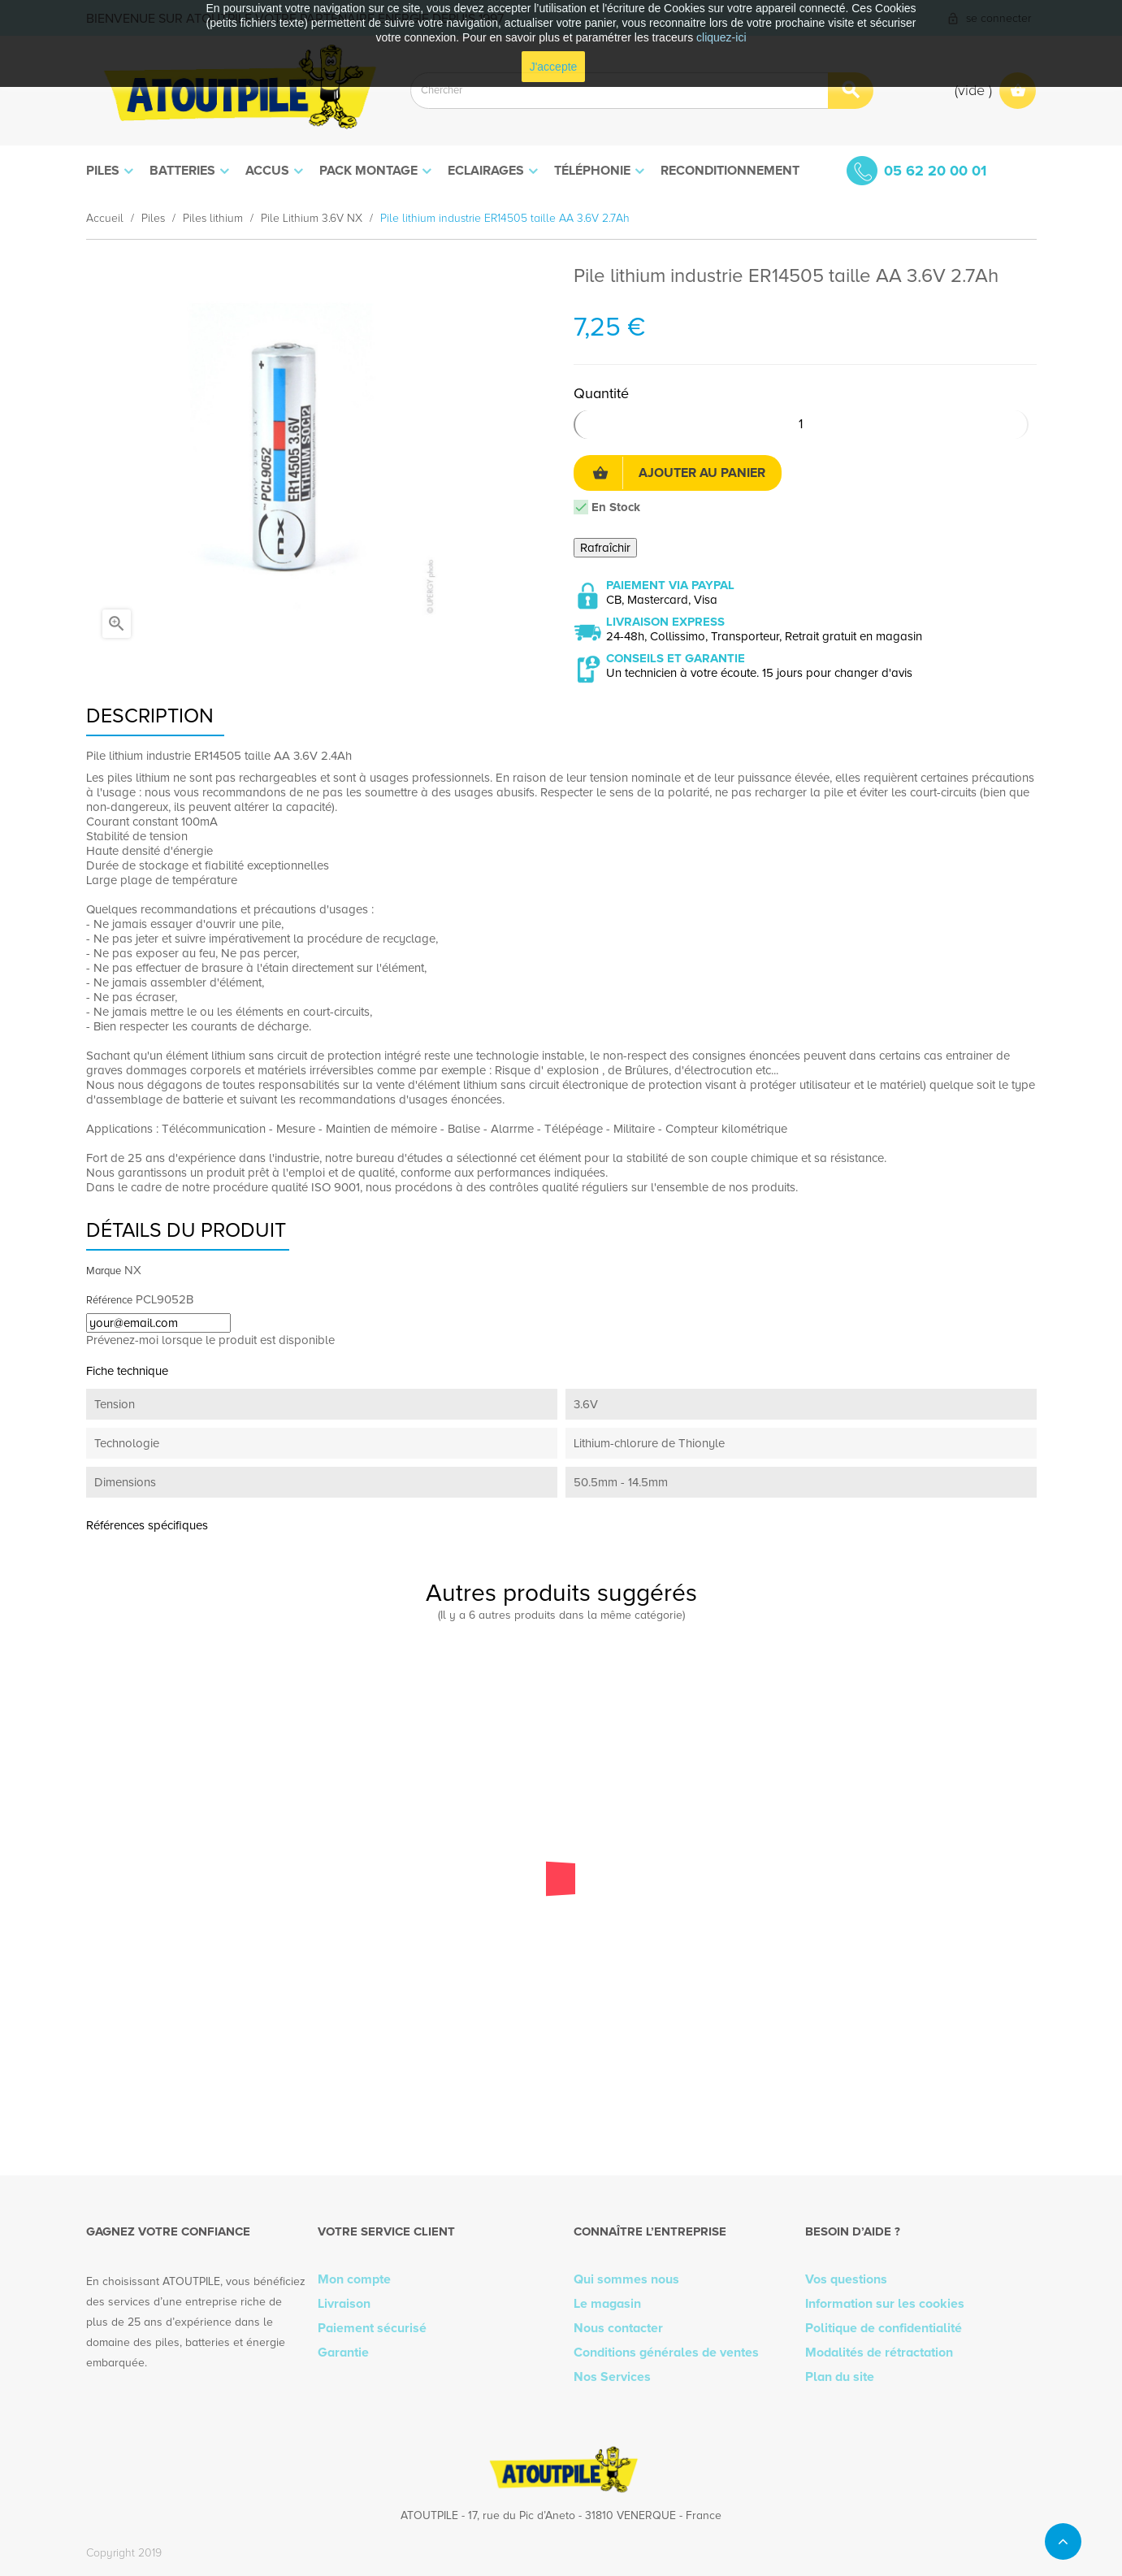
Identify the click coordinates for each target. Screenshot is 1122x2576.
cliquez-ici (721, 37)
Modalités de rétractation (879, 2352)
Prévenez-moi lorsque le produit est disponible (210, 1340)
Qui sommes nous (626, 2279)
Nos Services (612, 2377)
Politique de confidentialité (883, 2328)
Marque (103, 1270)
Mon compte (354, 2279)
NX (132, 1270)
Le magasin (607, 2304)
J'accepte (554, 66)
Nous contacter (618, 2328)
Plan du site (839, 2377)
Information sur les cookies (884, 2304)
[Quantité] (801, 424)
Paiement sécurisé (372, 2328)
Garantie (343, 2352)
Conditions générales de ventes (666, 2352)
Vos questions (846, 2279)
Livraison (344, 2304)
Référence (109, 1300)
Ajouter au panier (678, 473)
